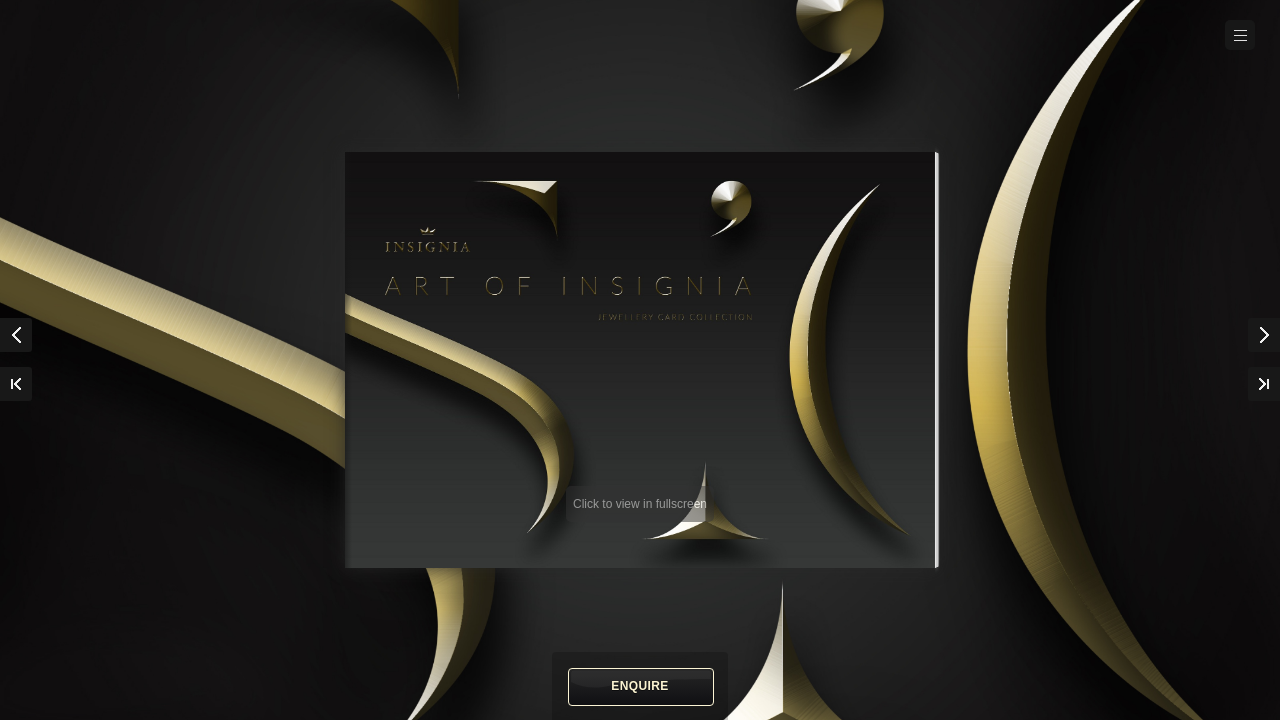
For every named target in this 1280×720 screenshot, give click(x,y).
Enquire (639, 686)
